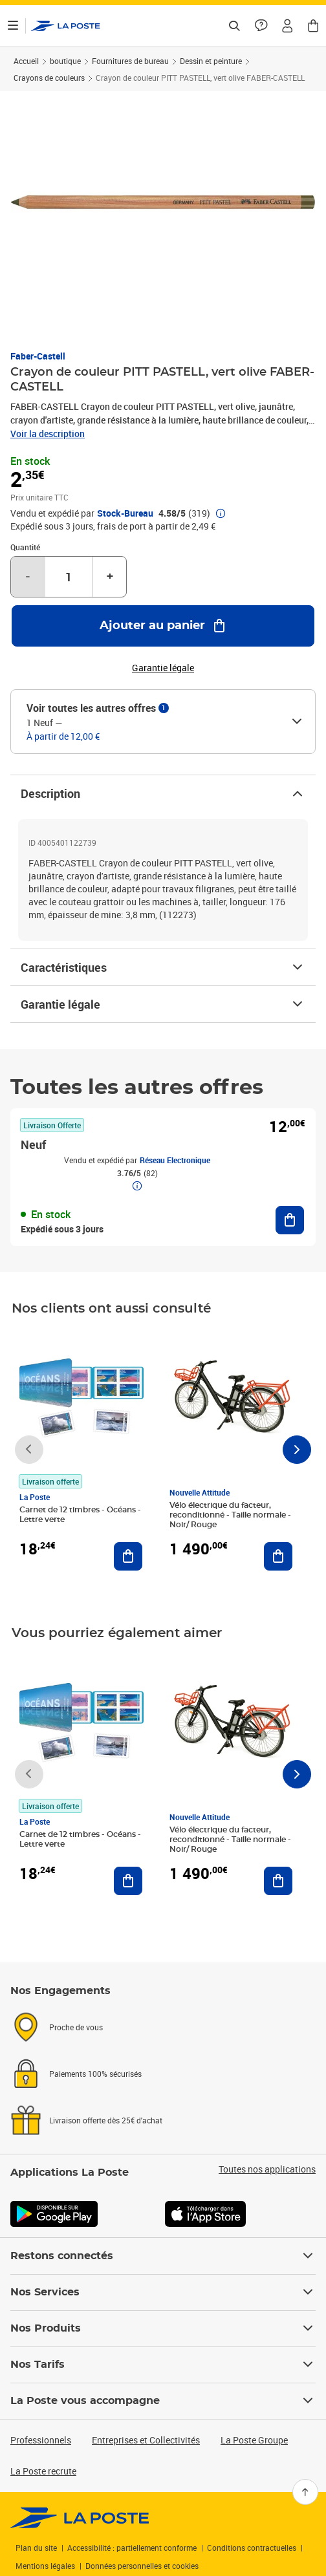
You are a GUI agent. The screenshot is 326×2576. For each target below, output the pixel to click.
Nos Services (163, 2292)
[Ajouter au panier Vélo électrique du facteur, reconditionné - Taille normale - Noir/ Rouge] (278, 1556)
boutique (65, 61)
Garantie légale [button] (163, 668)
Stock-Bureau (125, 513)
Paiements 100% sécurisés (95, 2073)
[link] (79, 2517)
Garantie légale (163, 1004)
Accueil (26, 61)
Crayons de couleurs (49, 77)
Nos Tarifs (163, 2364)
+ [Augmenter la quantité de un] (110, 576)
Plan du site (36, 2547)
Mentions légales (45, 2565)
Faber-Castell (37, 356)
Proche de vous (76, 2027)
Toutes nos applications (267, 2169)
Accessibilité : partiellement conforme (132, 2547)
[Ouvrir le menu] (13, 26)
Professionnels (40, 2440)
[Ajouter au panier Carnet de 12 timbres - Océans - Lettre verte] (128, 1556)
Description (163, 793)
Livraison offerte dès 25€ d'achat (105, 2120)
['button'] (65, 26)
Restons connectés (163, 2256)
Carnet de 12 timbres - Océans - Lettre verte (80, 1514)
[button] (287, 26)
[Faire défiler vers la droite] (296, 1449)
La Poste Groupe (254, 2440)
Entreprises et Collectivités (146, 2440)
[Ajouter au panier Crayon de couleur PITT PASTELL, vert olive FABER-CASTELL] (163, 626)
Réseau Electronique (175, 1160)
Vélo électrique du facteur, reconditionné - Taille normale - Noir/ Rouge (230, 1515)
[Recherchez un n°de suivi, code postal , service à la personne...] (234, 26)
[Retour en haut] (305, 2492)
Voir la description (47, 433)
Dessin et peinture (211, 61)
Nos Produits (163, 2328)
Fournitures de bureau (130, 61)
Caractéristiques (163, 967)
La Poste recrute (43, 2471)
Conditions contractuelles (251, 2547)
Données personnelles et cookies (142, 2565)
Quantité (25, 547)
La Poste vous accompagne (163, 2401)
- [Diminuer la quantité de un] (27, 576)
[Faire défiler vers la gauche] (29, 1449)
